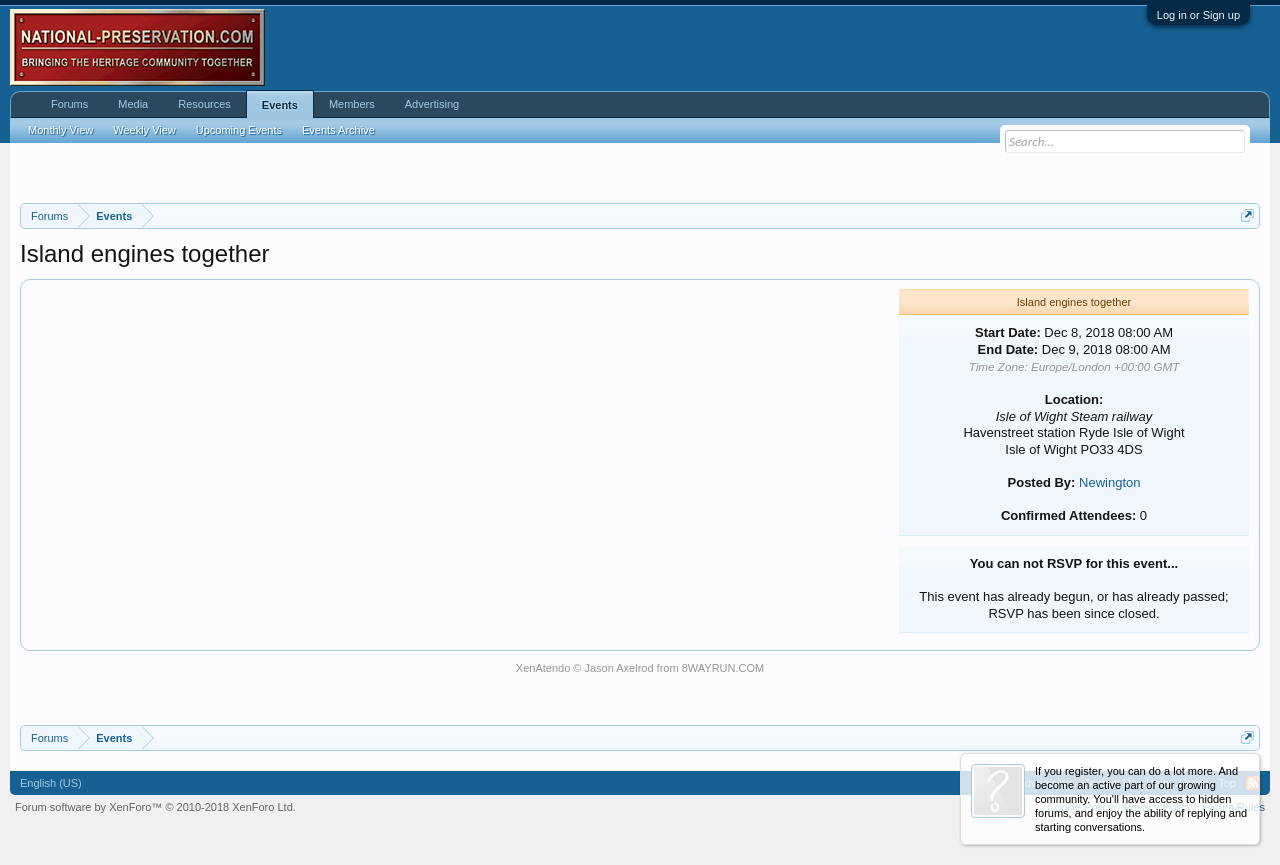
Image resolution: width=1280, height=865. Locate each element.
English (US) (51, 783)
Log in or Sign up (1198, 15)
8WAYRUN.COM (723, 668)
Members (352, 104)
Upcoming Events (239, 130)
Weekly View (144, 130)
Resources (204, 104)
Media (133, 104)
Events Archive (338, 130)
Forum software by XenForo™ (155, 807)
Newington (1109, 482)
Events (280, 105)
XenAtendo (543, 668)
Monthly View (60, 130)
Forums (69, 104)
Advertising (432, 104)
